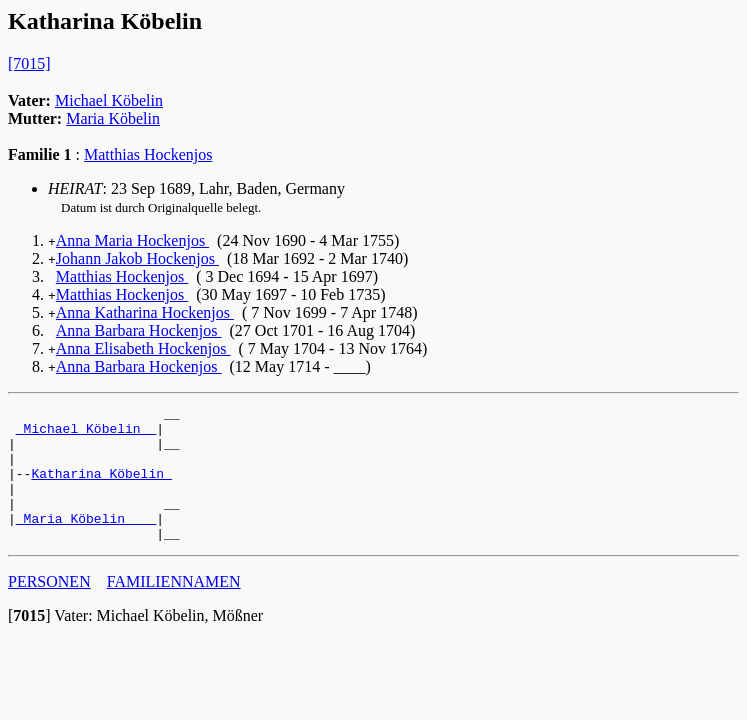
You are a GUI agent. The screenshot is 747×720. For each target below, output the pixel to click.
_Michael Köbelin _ (86, 434)
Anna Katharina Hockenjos (145, 312)
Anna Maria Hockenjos (132, 240)
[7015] (29, 63)
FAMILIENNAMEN (174, 608)
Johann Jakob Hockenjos (137, 258)
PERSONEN (49, 608)
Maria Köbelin (113, 118)
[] (29, 642)
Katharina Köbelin (101, 488)
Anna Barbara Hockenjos (139, 330)
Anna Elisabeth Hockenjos (143, 348)
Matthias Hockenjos (148, 154)
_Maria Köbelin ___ (86, 542)
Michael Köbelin (109, 100)
